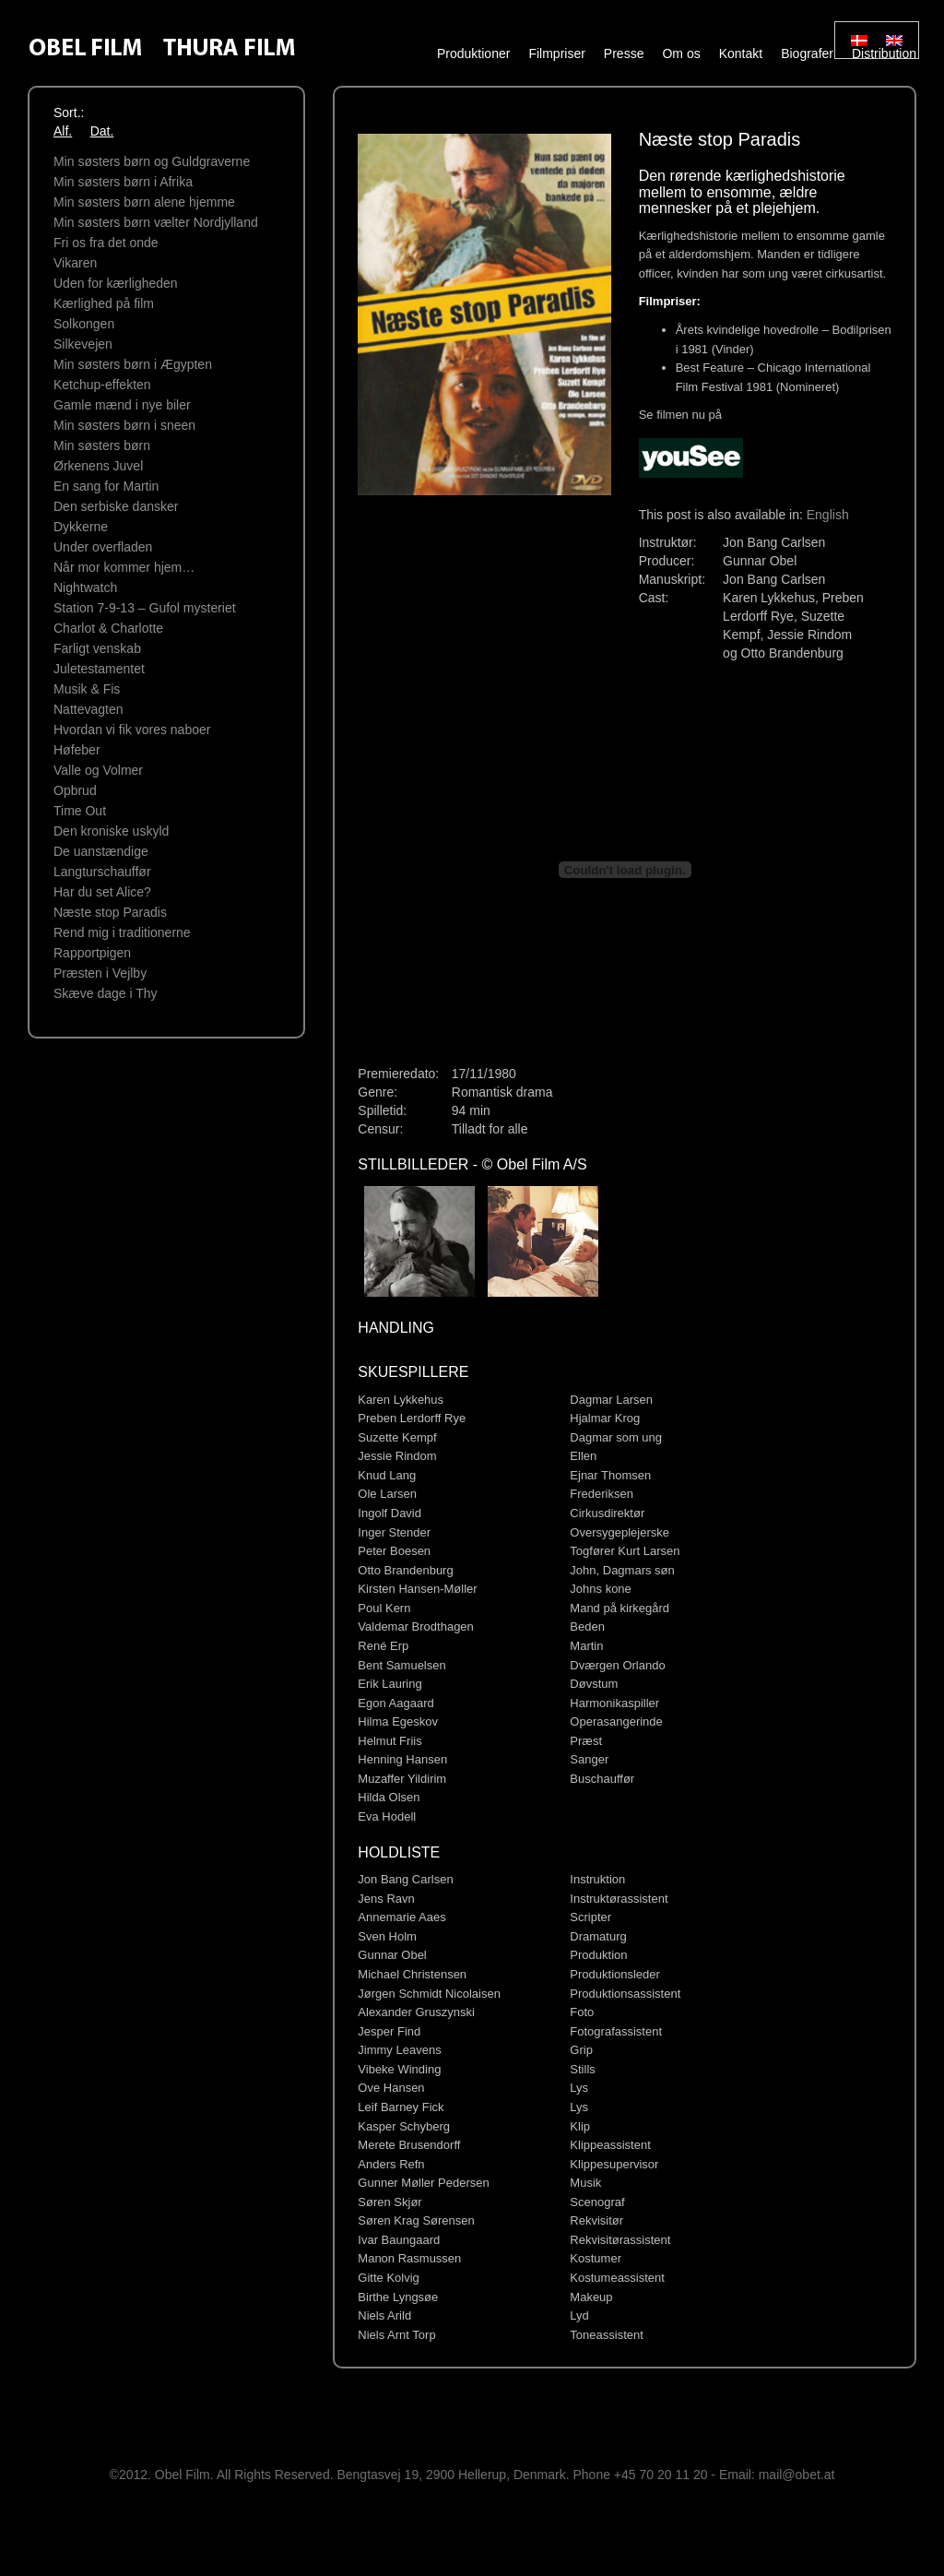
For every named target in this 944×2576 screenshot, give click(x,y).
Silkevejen (82, 344)
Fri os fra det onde (106, 242)
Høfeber (76, 749)
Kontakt (740, 53)
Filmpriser (556, 53)
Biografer (807, 53)
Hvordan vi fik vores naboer (131, 729)
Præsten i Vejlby (100, 973)
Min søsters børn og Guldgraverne (151, 161)
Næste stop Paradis (110, 912)
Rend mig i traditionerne (122, 932)
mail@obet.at (797, 2474)
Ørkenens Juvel (98, 465)
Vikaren (75, 262)
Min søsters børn (101, 445)
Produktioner (473, 53)
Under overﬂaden (102, 547)
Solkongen (83, 323)
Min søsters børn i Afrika (123, 181)
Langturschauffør (102, 871)
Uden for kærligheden (115, 283)
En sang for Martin (106, 486)
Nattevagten (88, 709)
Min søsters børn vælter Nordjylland (155, 222)
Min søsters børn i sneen (124, 425)
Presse (624, 53)
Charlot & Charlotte (108, 628)
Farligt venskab (97, 648)
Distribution (884, 53)
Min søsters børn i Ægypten (132, 364)
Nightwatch (85, 587)
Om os (681, 53)
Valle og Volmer (98, 770)
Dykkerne (80, 526)
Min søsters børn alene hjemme (144, 202)
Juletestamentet (99, 668)
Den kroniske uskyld (111, 831)
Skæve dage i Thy (105, 993)
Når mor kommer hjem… (124, 567)
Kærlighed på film (103, 303)
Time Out (79, 810)
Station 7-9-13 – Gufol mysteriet (144, 607)
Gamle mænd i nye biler (122, 405)
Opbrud (75, 790)
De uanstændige (100, 851)
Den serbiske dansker (115, 506)
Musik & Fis (86, 689)
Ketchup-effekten (102, 384)
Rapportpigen (92, 952)
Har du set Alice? (102, 891)
